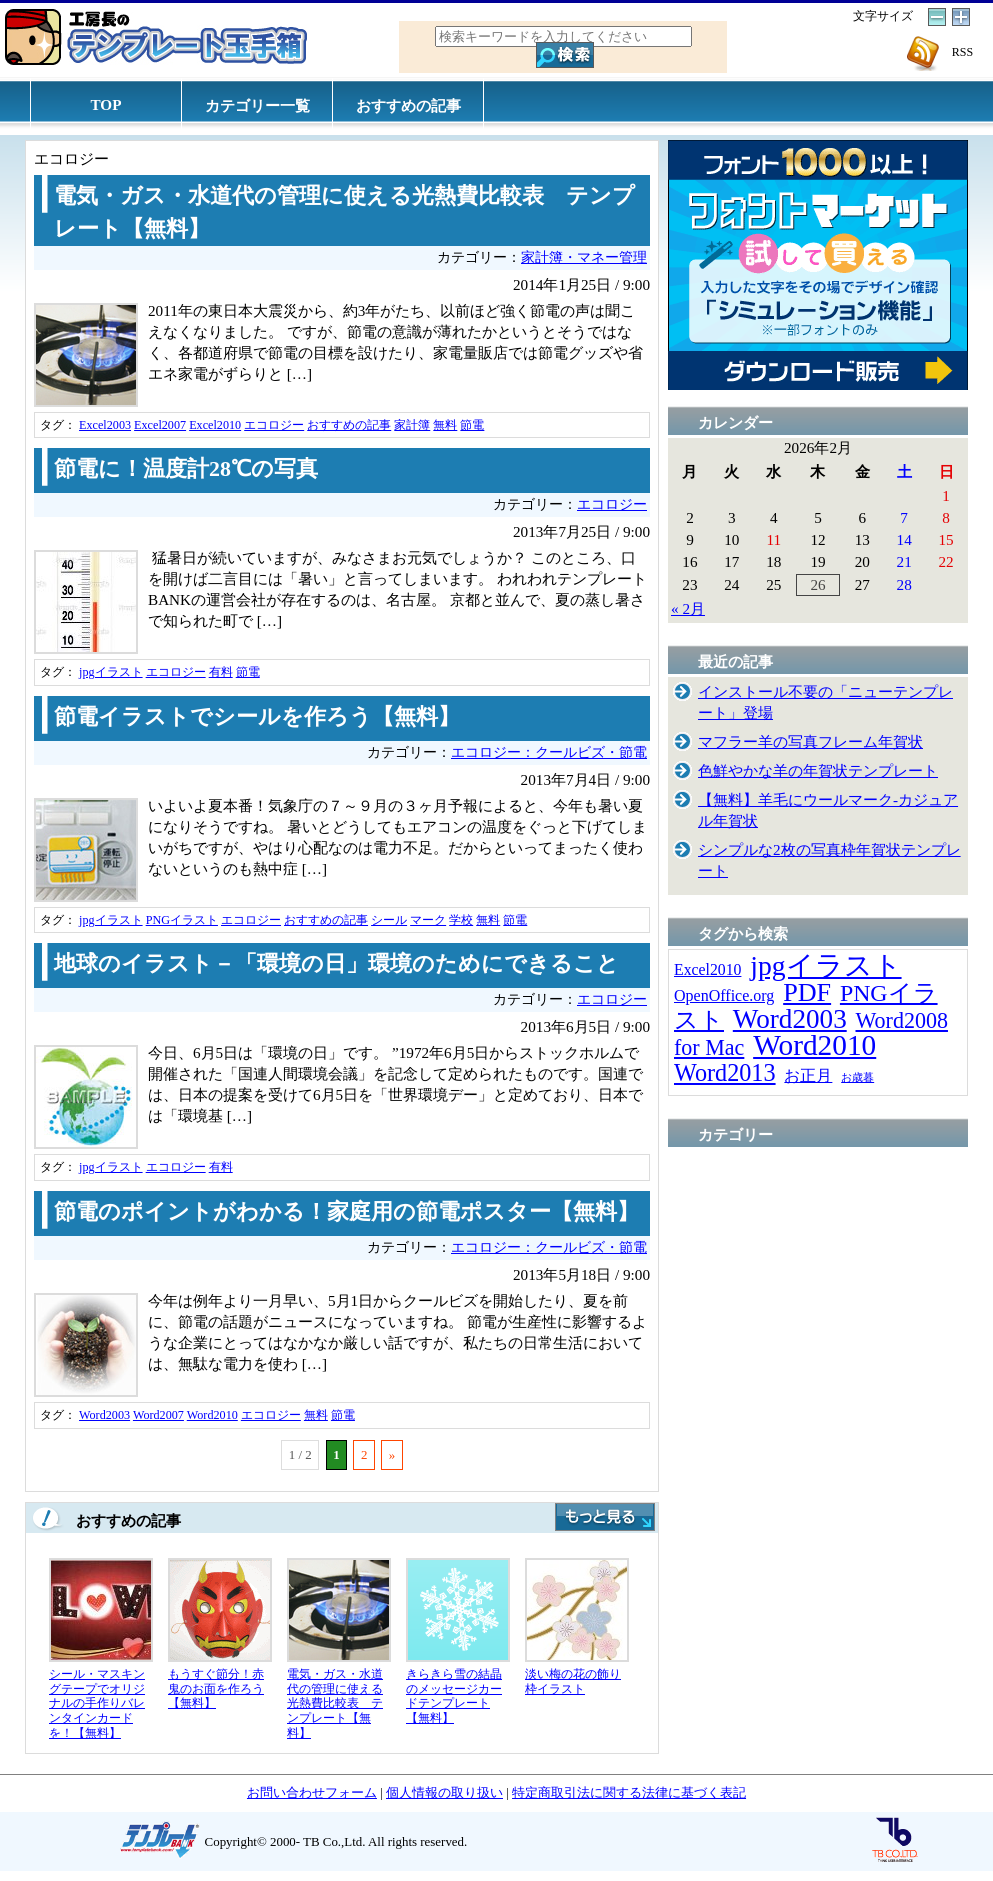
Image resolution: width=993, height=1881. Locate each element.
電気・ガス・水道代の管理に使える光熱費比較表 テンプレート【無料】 (335, 1703)
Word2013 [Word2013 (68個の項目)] (725, 1072)
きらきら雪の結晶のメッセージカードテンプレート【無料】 (454, 1696)
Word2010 (212, 1415)
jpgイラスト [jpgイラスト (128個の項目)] (825, 965)
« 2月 (688, 608)
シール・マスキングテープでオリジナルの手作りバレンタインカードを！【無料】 (97, 1703)
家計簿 (412, 425)
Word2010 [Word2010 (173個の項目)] (814, 1045)
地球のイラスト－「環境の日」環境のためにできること (336, 964)
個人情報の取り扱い (444, 1792)
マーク (428, 920)
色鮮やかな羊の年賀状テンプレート (818, 770)
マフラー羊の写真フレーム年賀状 (810, 741)
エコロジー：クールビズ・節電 (549, 752)
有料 (221, 672)
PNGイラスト (182, 920)
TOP (106, 104)
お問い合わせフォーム (312, 1792)
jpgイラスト (111, 672)
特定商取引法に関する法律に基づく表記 (629, 1792)
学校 (461, 920)
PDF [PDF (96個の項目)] (807, 992)
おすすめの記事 (408, 105)
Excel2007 (160, 425)
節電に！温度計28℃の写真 (186, 469)
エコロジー (274, 425)
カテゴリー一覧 (257, 105)
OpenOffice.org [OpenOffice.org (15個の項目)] (724, 995)
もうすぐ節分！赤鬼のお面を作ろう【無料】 (216, 1688)
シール (389, 920)
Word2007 (158, 1415)
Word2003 (104, 1415)
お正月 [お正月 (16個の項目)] (808, 1075)
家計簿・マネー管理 (584, 257)
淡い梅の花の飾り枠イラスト (573, 1681)
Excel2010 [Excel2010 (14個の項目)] (707, 969)
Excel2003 (105, 425)
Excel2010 (215, 425)
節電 (472, 425)
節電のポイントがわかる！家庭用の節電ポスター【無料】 (346, 1212)
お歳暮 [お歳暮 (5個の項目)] (857, 1077)
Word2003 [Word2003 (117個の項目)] (790, 1019)
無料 (445, 425)
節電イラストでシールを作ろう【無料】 (257, 717)
